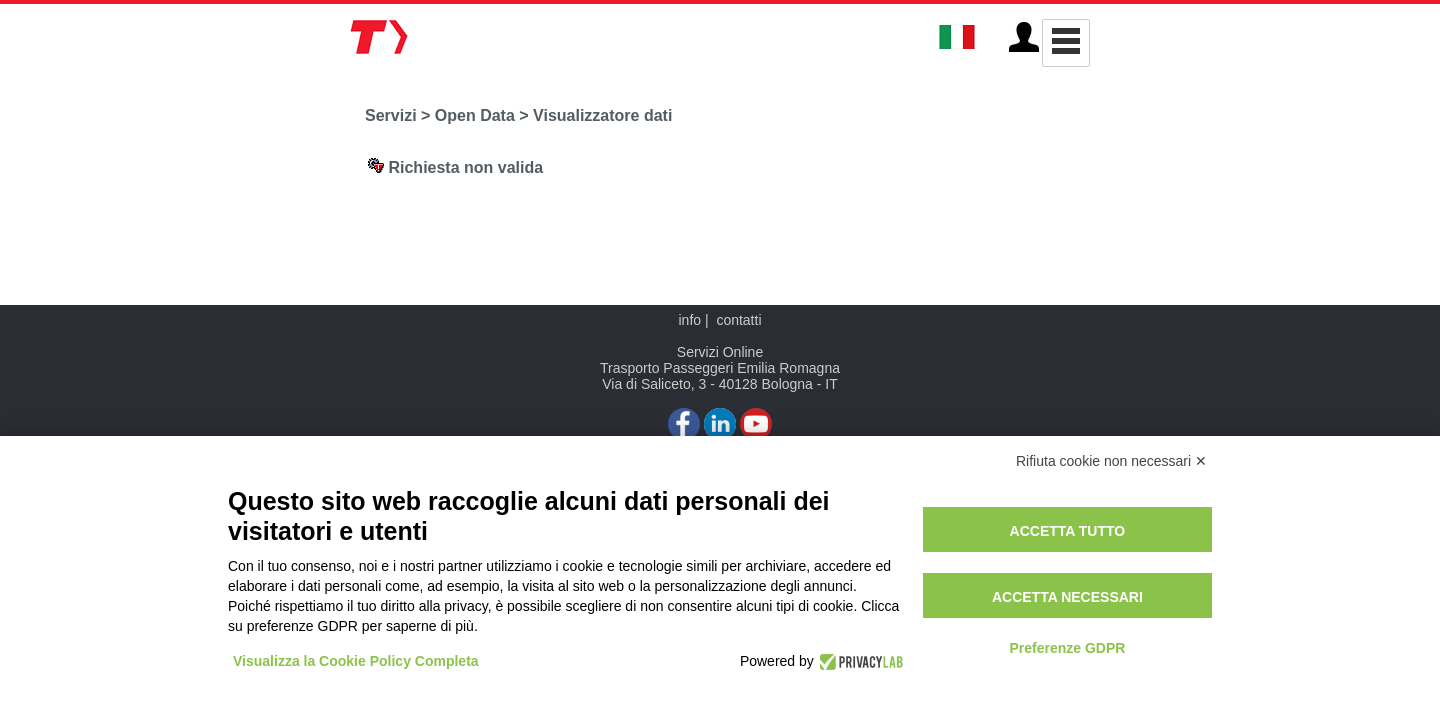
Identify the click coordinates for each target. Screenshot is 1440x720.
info (689, 320)
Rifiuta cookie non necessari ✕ (1111, 461)
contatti (738, 320)
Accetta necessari (1067, 597)
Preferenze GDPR (1067, 648)
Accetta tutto (1068, 531)
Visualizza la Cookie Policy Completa (356, 661)
